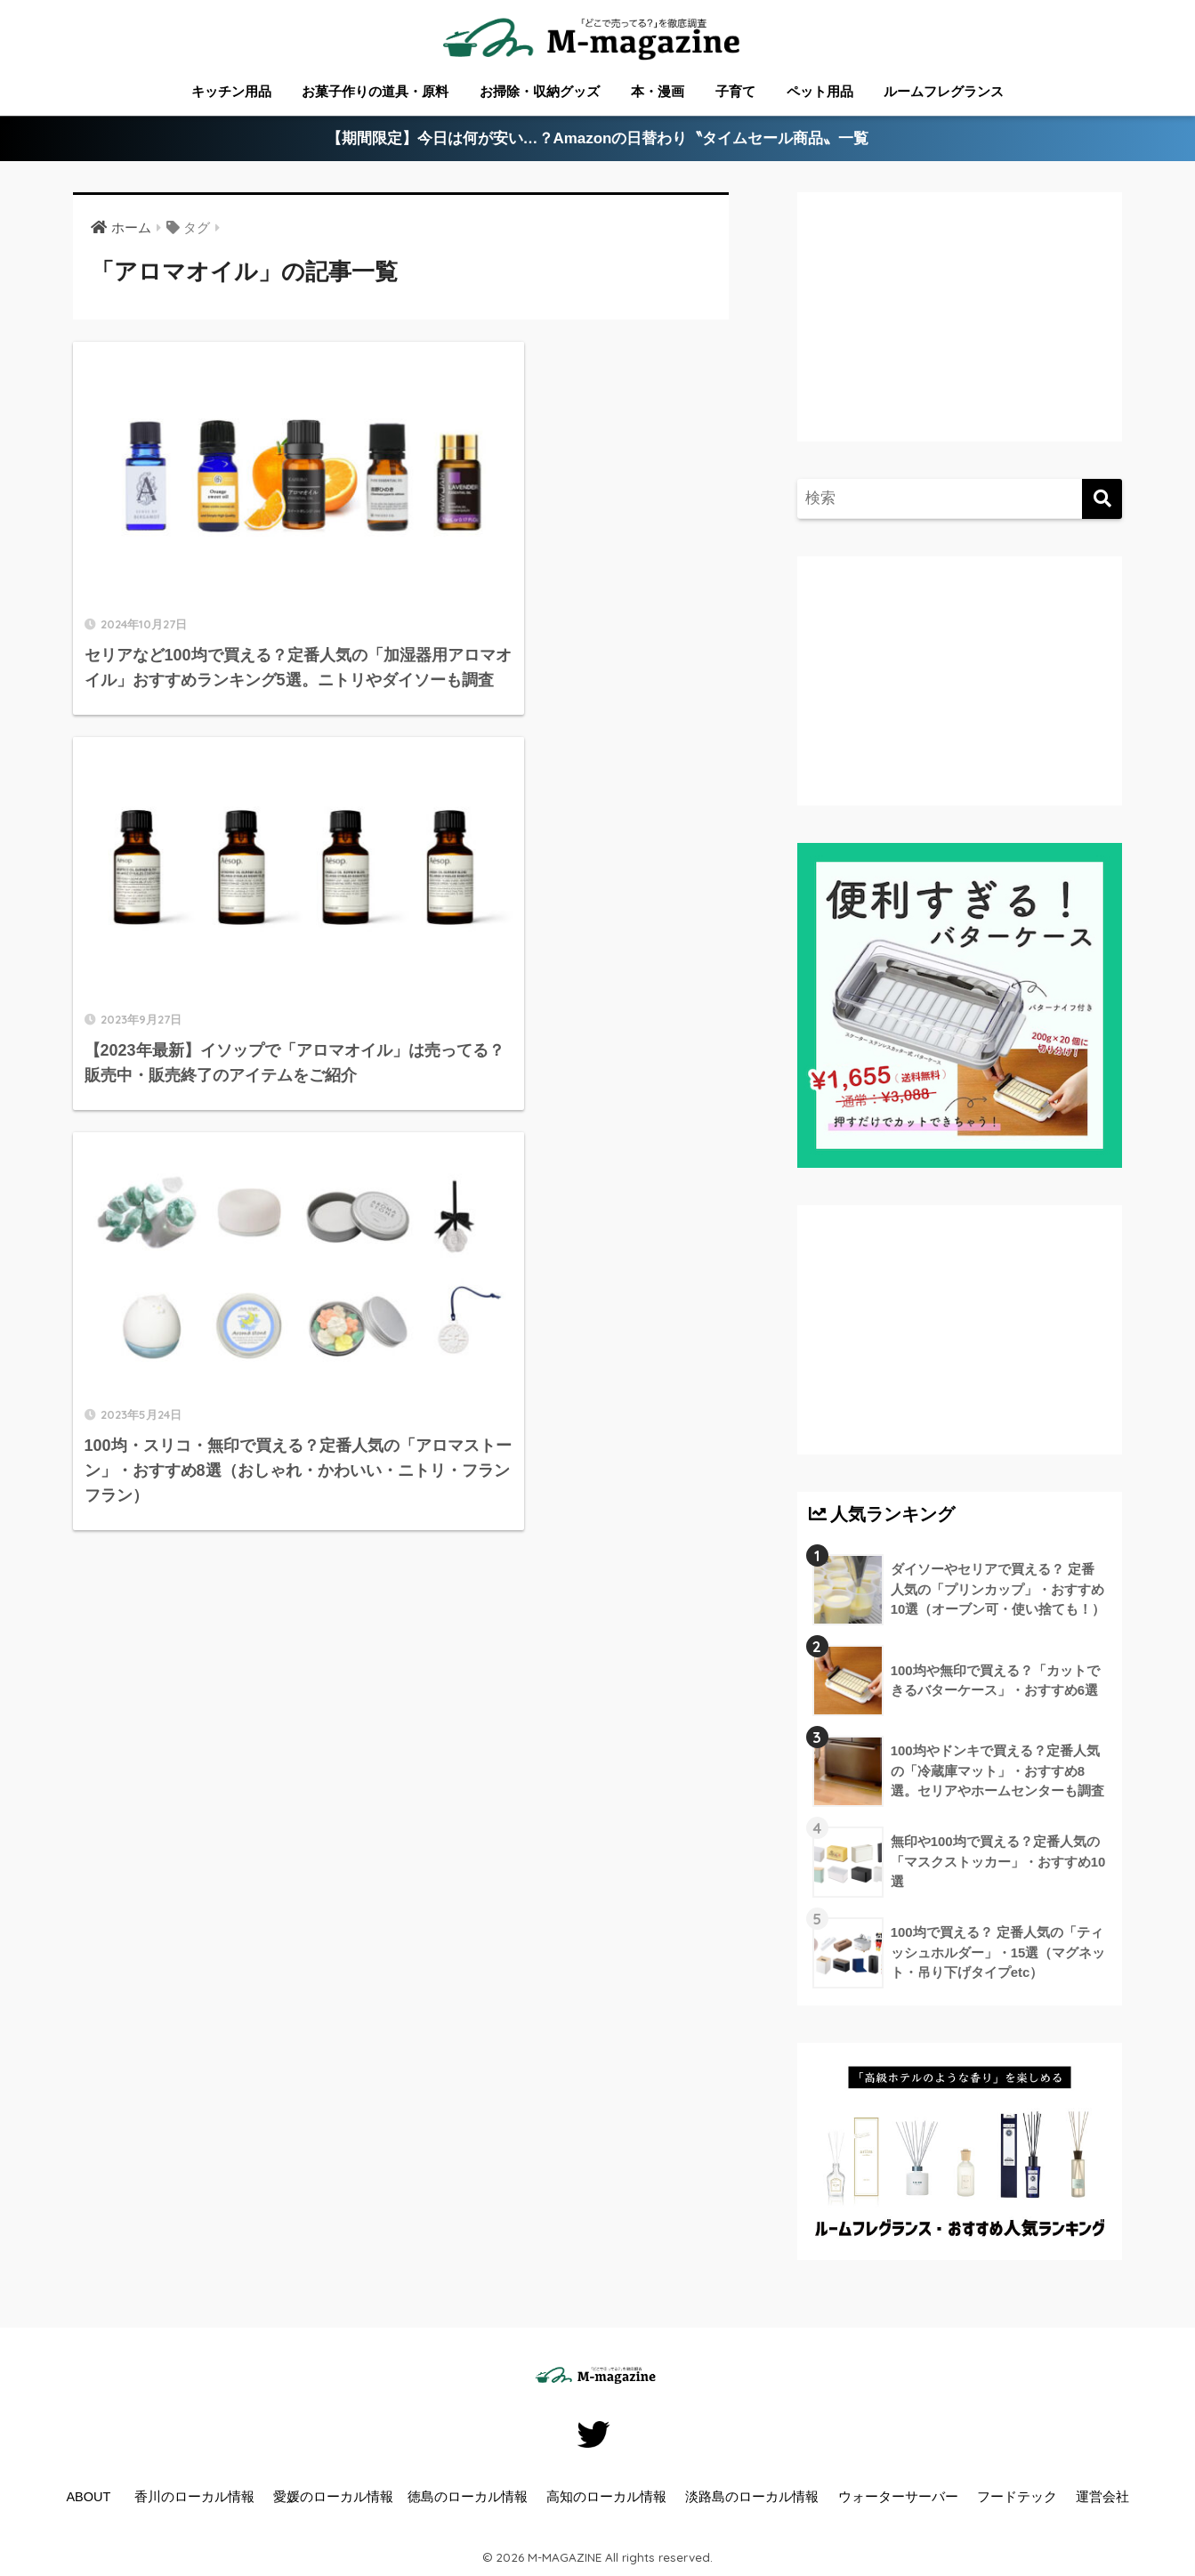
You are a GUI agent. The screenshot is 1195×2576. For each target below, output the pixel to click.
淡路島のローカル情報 (752, 2497)
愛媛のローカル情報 (333, 2497)
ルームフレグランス (944, 91)
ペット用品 (820, 91)
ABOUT (88, 2497)
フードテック (1017, 2497)
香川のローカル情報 (194, 2497)
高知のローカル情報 (606, 2497)
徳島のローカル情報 (468, 2497)
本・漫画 (657, 91)
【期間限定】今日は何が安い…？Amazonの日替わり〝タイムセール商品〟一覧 (597, 139)
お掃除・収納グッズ (540, 91)
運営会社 (1102, 2497)
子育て (735, 91)
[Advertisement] (957, 334)
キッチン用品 (231, 91)
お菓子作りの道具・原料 (375, 91)
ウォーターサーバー (898, 2497)
